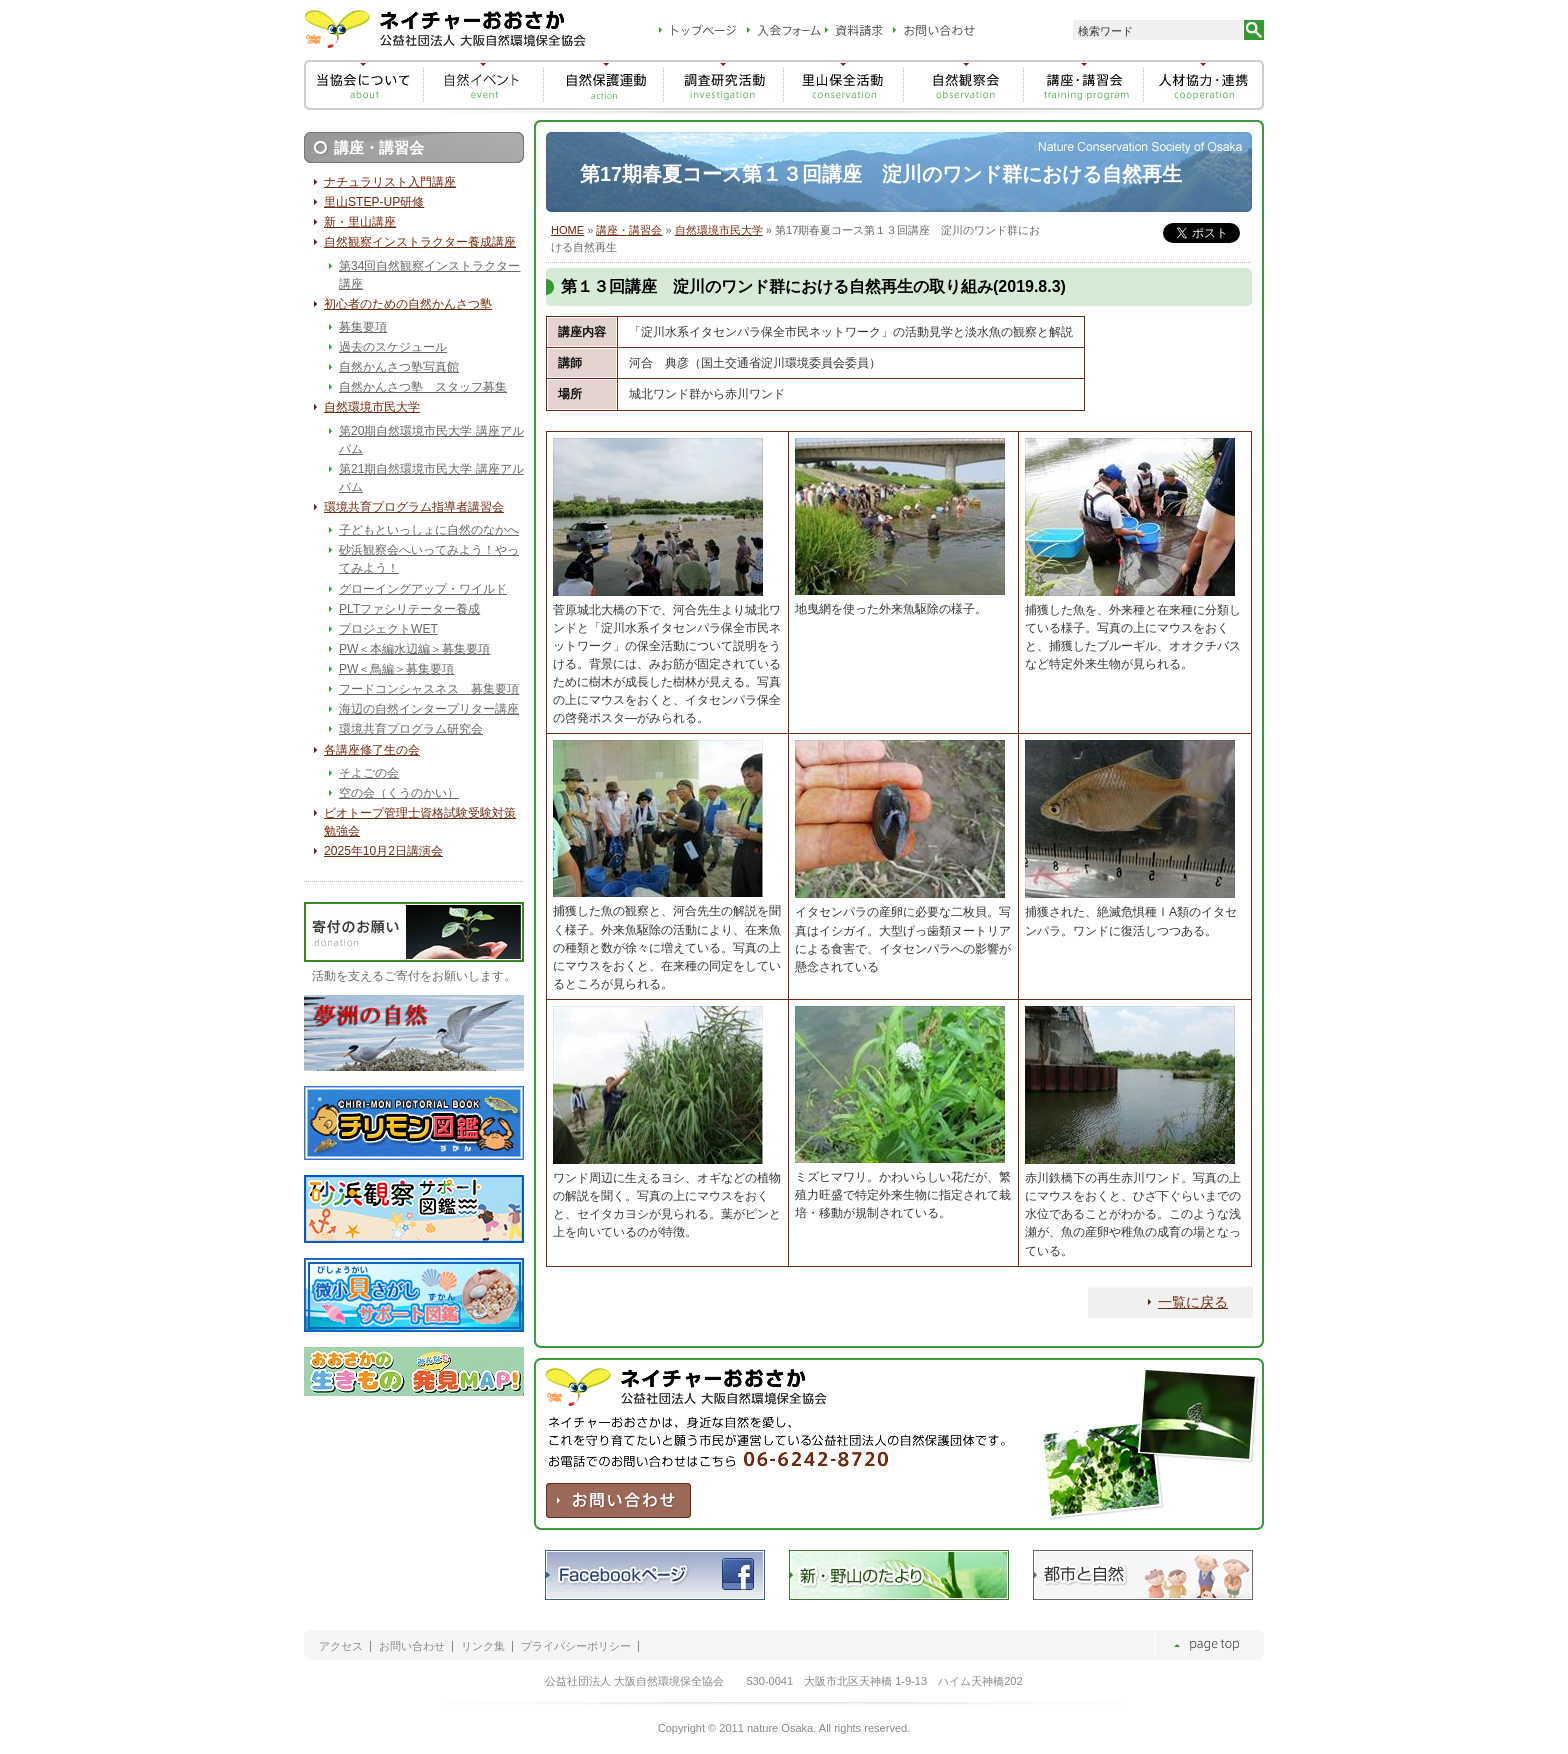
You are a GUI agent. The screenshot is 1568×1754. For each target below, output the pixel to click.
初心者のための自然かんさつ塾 (408, 304)
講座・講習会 (629, 230)
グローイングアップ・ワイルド (423, 589)
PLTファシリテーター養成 (409, 609)
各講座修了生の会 (372, 750)
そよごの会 (369, 773)
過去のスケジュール (393, 347)
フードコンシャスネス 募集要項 (429, 689)
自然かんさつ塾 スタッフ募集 (423, 387)
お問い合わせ (412, 1646)
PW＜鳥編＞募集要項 (396, 669)
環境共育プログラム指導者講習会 (414, 507)
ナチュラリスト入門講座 (390, 182)
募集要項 (363, 327)
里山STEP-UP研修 (374, 202)
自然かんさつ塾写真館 (399, 367)
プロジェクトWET (388, 629)
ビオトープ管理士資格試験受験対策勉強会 (420, 822)
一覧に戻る (1193, 1302)
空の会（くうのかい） (399, 793)
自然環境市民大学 (719, 230)
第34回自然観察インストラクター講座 (429, 275)
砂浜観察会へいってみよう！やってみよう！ (429, 559)
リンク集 (483, 1646)
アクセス (341, 1646)
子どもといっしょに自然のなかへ (429, 530)
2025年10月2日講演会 (383, 851)
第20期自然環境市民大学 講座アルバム (431, 440)
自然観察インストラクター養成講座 (420, 242)
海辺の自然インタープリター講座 (429, 709)
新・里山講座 (360, 222)
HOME (567, 230)
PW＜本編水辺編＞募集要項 (414, 649)
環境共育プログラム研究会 (411, 729)
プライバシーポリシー (576, 1646)
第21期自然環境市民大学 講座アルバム (431, 478)
